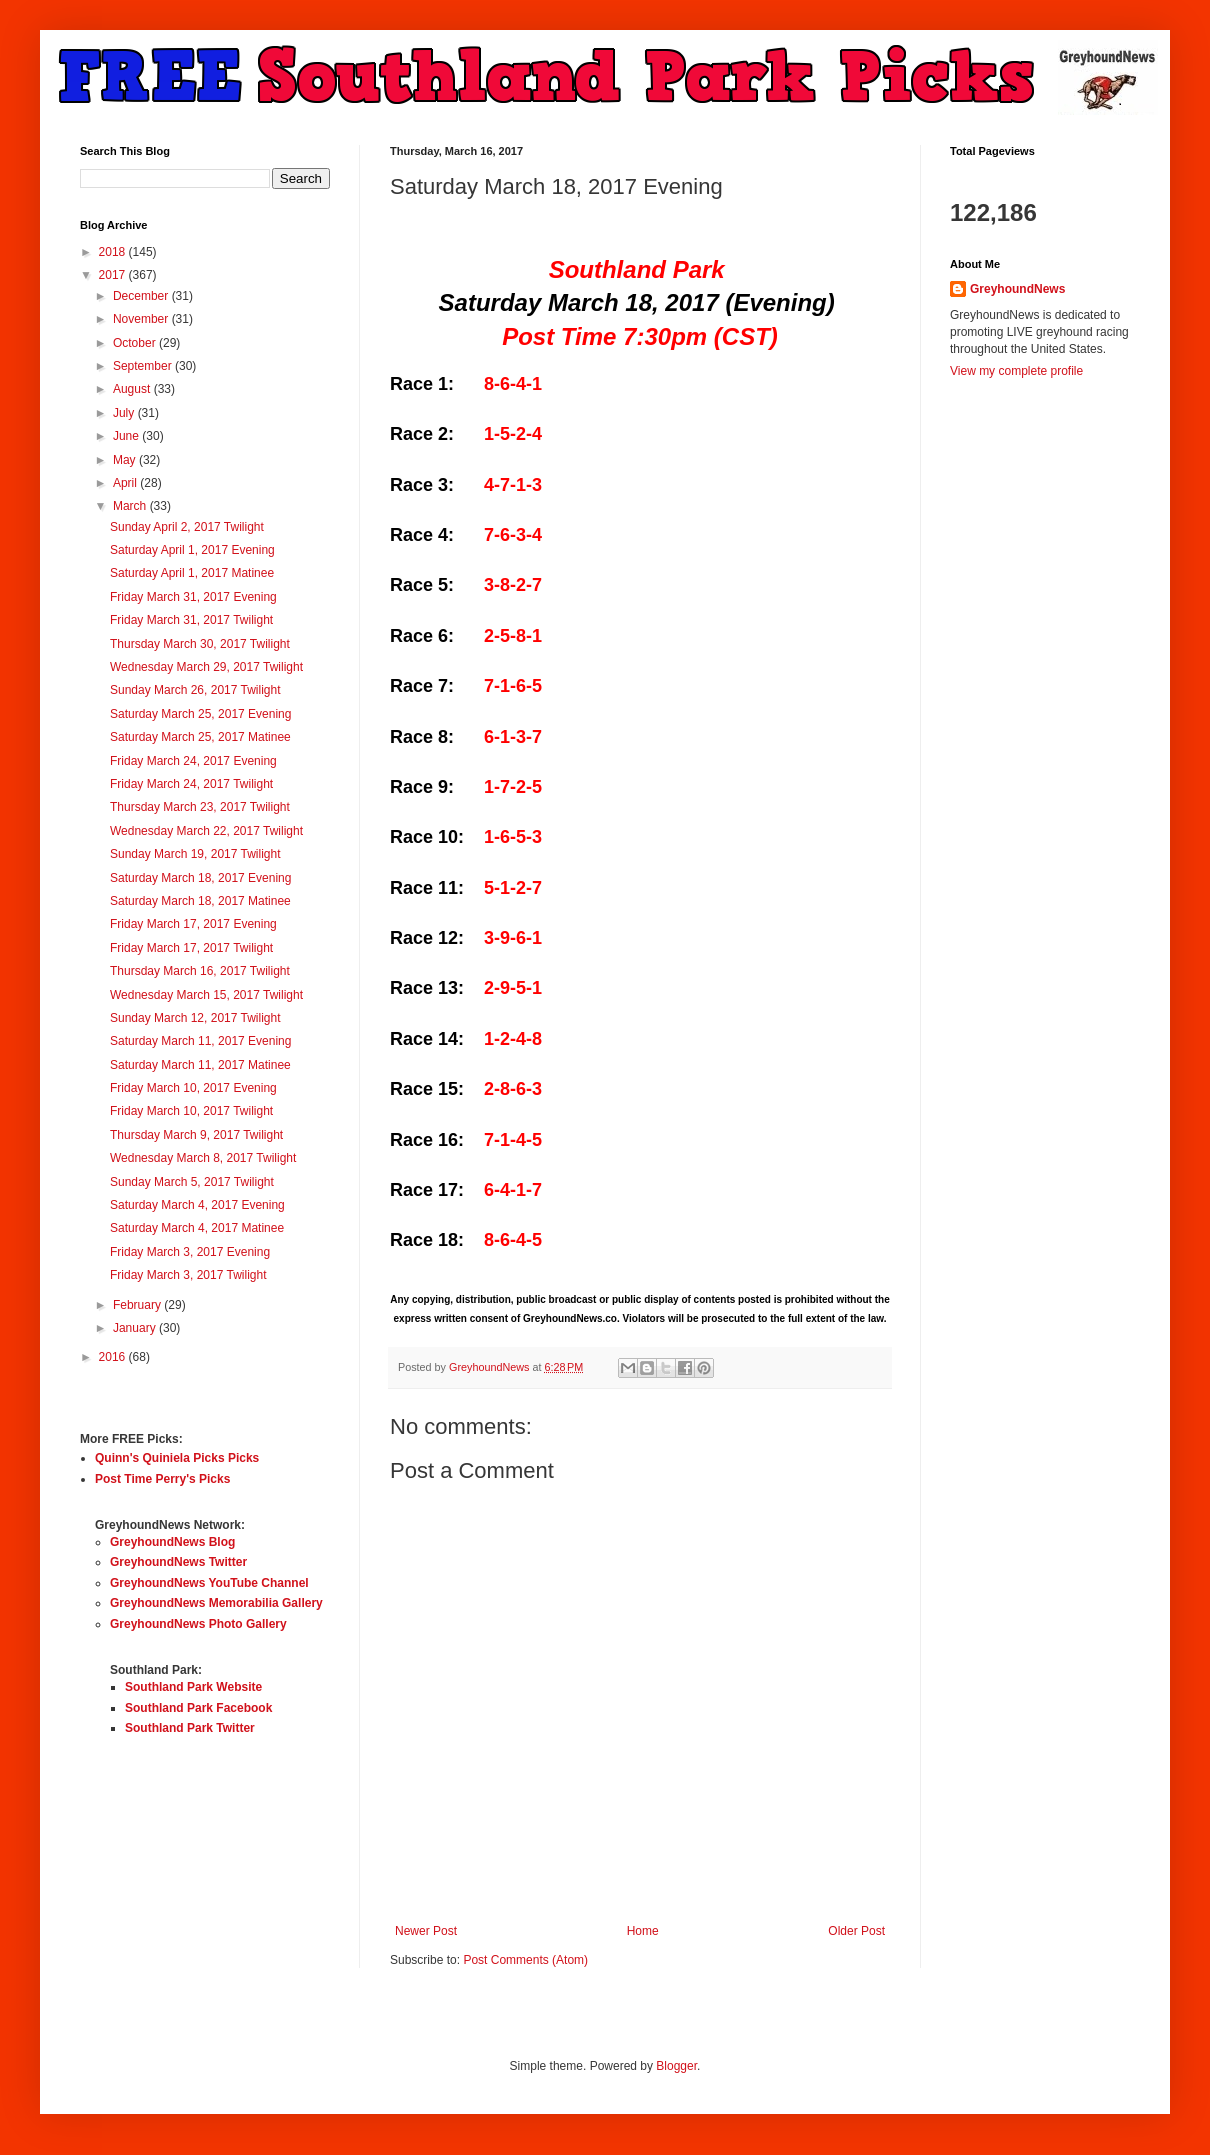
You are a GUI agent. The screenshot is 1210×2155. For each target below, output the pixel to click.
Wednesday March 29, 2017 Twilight (206, 667)
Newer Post (426, 1931)
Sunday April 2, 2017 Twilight (187, 527)
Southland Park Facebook (198, 1708)
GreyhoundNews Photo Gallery (198, 1624)
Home (643, 1931)
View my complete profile (1016, 371)
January (136, 1328)
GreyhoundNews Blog (172, 1542)
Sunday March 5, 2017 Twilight (192, 1182)
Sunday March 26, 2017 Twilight (195, 690)
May (126, 460)
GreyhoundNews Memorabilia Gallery (216, 1603)
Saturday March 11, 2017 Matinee (200, 1065)
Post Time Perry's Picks (162, 1479)
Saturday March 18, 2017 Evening (200, 878)
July (125, 413)
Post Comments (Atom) (525, 1960)
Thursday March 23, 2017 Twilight (200, 807)
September (144, 366)
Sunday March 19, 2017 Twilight (195, 854)
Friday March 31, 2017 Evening (193, 597)
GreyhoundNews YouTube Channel (209, 1583)
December (142, 296)
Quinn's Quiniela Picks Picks (177, 1458)
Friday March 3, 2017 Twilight (188, 1275)
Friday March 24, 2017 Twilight (191, 784)
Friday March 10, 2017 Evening (193, 1088)
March (131, 506)
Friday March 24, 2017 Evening (193, 761)
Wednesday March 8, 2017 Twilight (203, 1158)
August (133, 389)
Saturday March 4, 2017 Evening (197, 1205)
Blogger (676, 2066)
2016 (114, 1357)
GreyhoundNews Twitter (178, 1562)
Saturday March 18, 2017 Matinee (200, 901)
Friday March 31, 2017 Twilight (191, 620)
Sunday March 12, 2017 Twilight (195, 1018)
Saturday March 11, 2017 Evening (200, 1041)
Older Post (856, 1931)
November (142, 319)
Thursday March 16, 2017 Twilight (200, 971)
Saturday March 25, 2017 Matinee (200, 737)
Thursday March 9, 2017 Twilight (196, 1135)
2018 (114, 252)
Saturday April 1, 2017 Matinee (192, 573)
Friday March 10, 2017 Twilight (191, 1111)
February (138, 1305)
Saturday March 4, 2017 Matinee (197, 1228)
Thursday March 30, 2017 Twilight (200, 644)
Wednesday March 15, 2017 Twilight (206, 995)
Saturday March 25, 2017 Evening (200, 714)
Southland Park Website (193, 1687)
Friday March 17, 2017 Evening (193, 924)
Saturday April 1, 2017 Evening (192, 550)
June (127, 436)
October (136, 343)
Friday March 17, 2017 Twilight (191, 948)
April (126, 483)
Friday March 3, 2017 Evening (190, 1252)
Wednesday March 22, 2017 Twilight (206, 831)
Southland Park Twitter (190, 1728)
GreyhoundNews (1017, 289)
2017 (114, 275)
